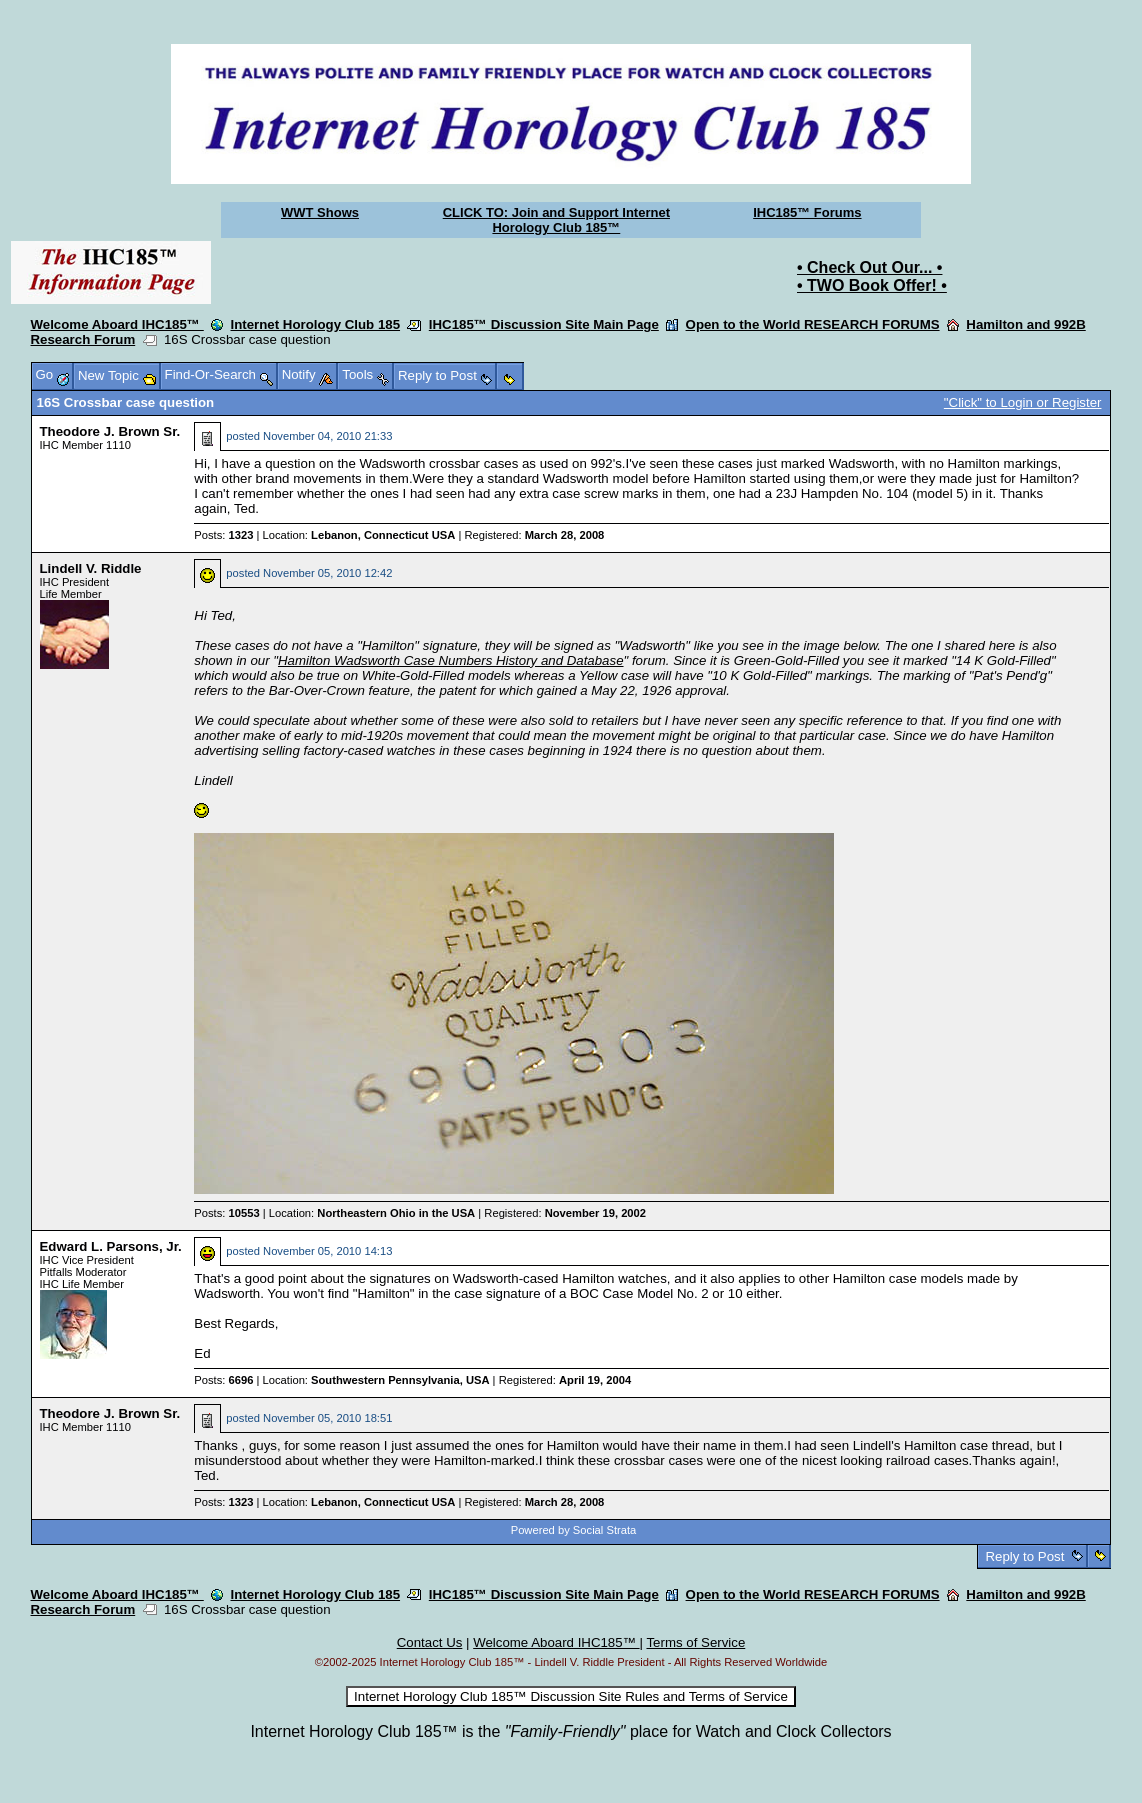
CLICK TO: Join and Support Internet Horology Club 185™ (556, 220)
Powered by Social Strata (574, 1530)
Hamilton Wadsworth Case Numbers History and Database (451, 660)
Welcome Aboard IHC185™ (117, 324)
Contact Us (430, 1642)
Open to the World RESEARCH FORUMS (813, 324)
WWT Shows (320, 212)
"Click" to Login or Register (1023, 402)
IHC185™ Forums (807, 212)
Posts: (223, 535)
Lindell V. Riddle (91, 568)
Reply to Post (1025, 1556)
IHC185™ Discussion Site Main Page (544, 324)
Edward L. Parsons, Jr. (111, 1246)
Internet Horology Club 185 (316, 324)
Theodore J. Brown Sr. (110, 431)
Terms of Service (695, 1642)
